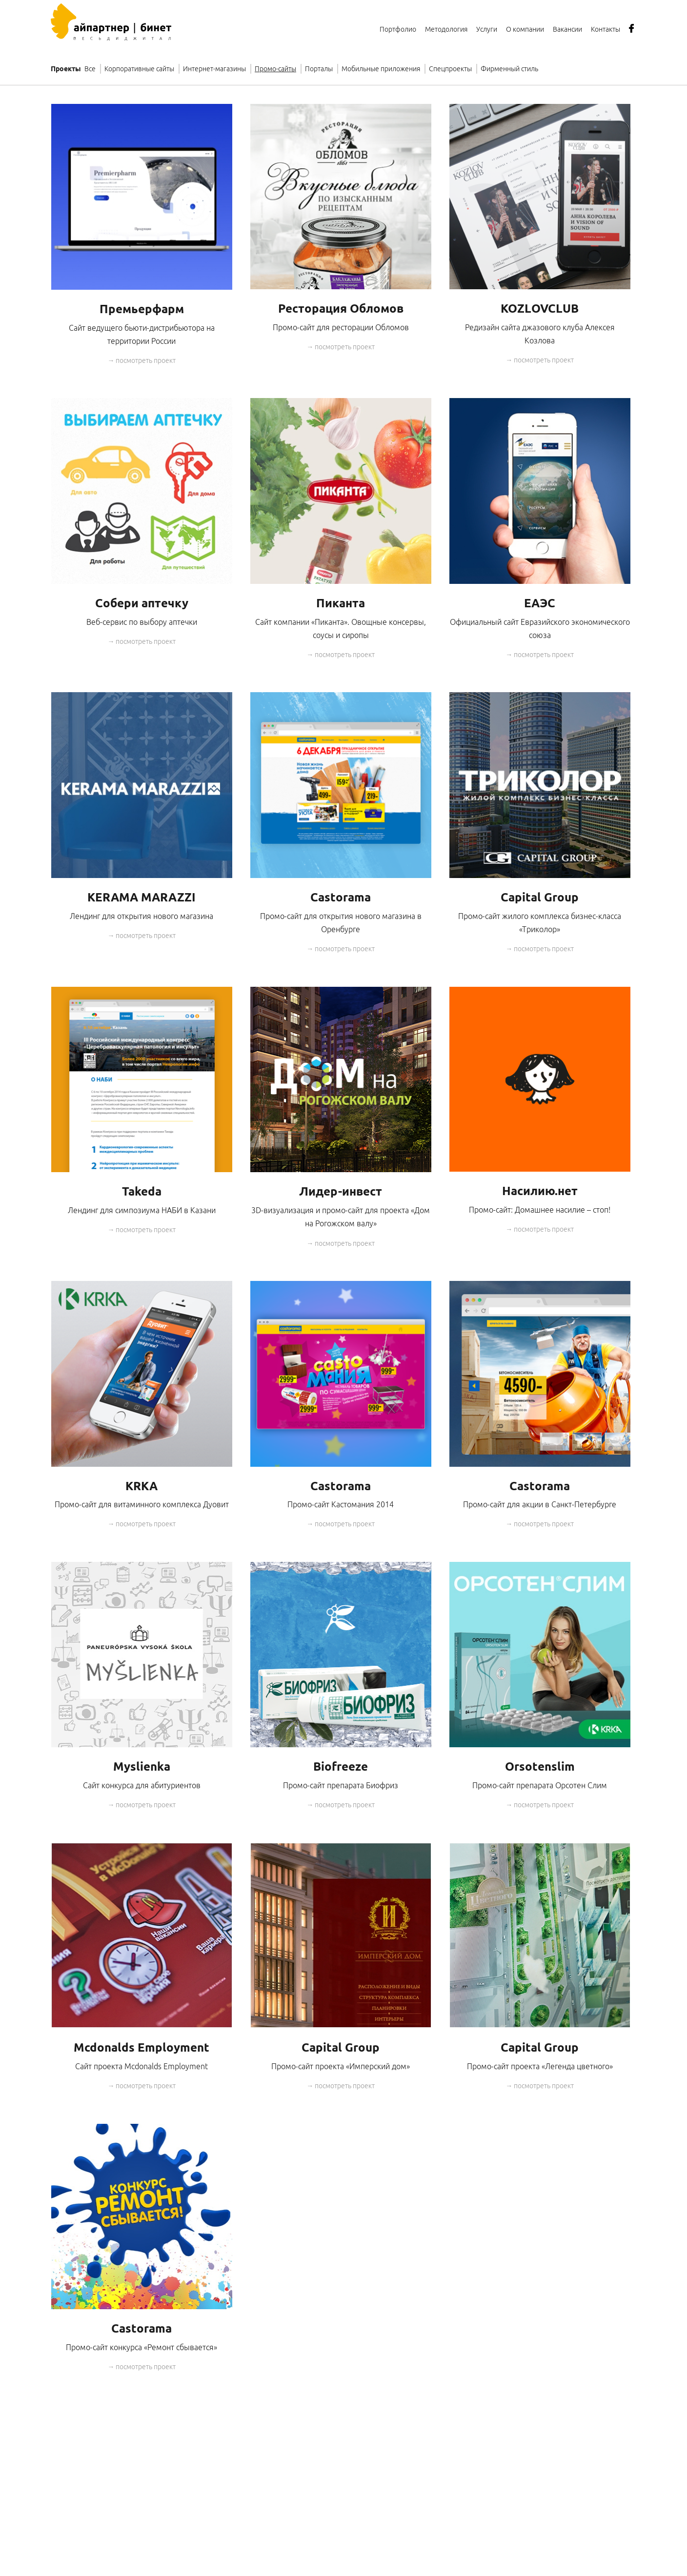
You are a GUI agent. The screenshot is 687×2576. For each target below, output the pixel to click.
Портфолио (398, 29)
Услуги (486, 29)
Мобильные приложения (381, 69)
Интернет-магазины (214, 69)
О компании (525, 29)
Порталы (319, 69)
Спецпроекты (450, 69)
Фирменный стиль (509, 69)
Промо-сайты (275, 69)
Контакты (605, 29)
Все (90, 69)
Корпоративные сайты (139, 69)
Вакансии (567, 29)
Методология (446, 29)
